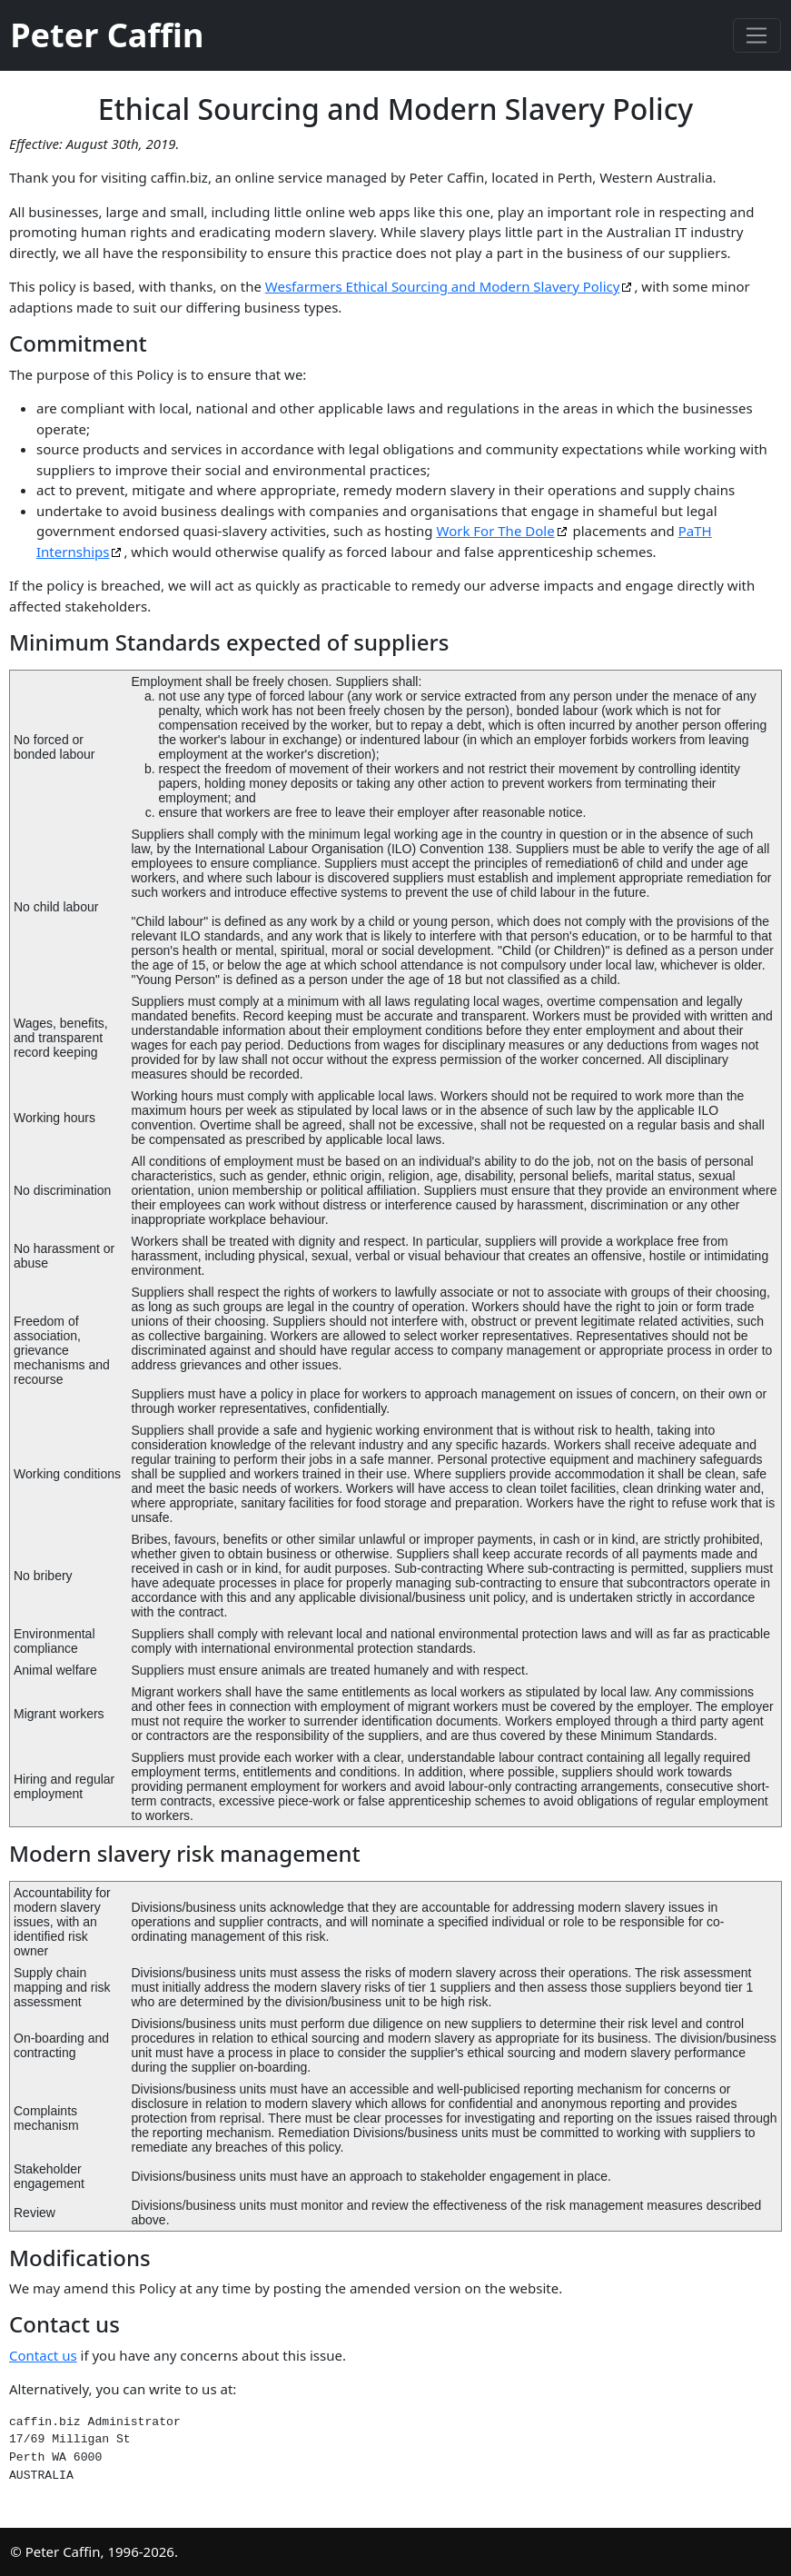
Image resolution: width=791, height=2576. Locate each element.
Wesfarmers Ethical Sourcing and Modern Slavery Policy (442, 286)
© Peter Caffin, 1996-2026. (94, 2551)
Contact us (43, 2355)
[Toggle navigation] (757, 35)
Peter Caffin (106, 35)
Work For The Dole (495, 531)
